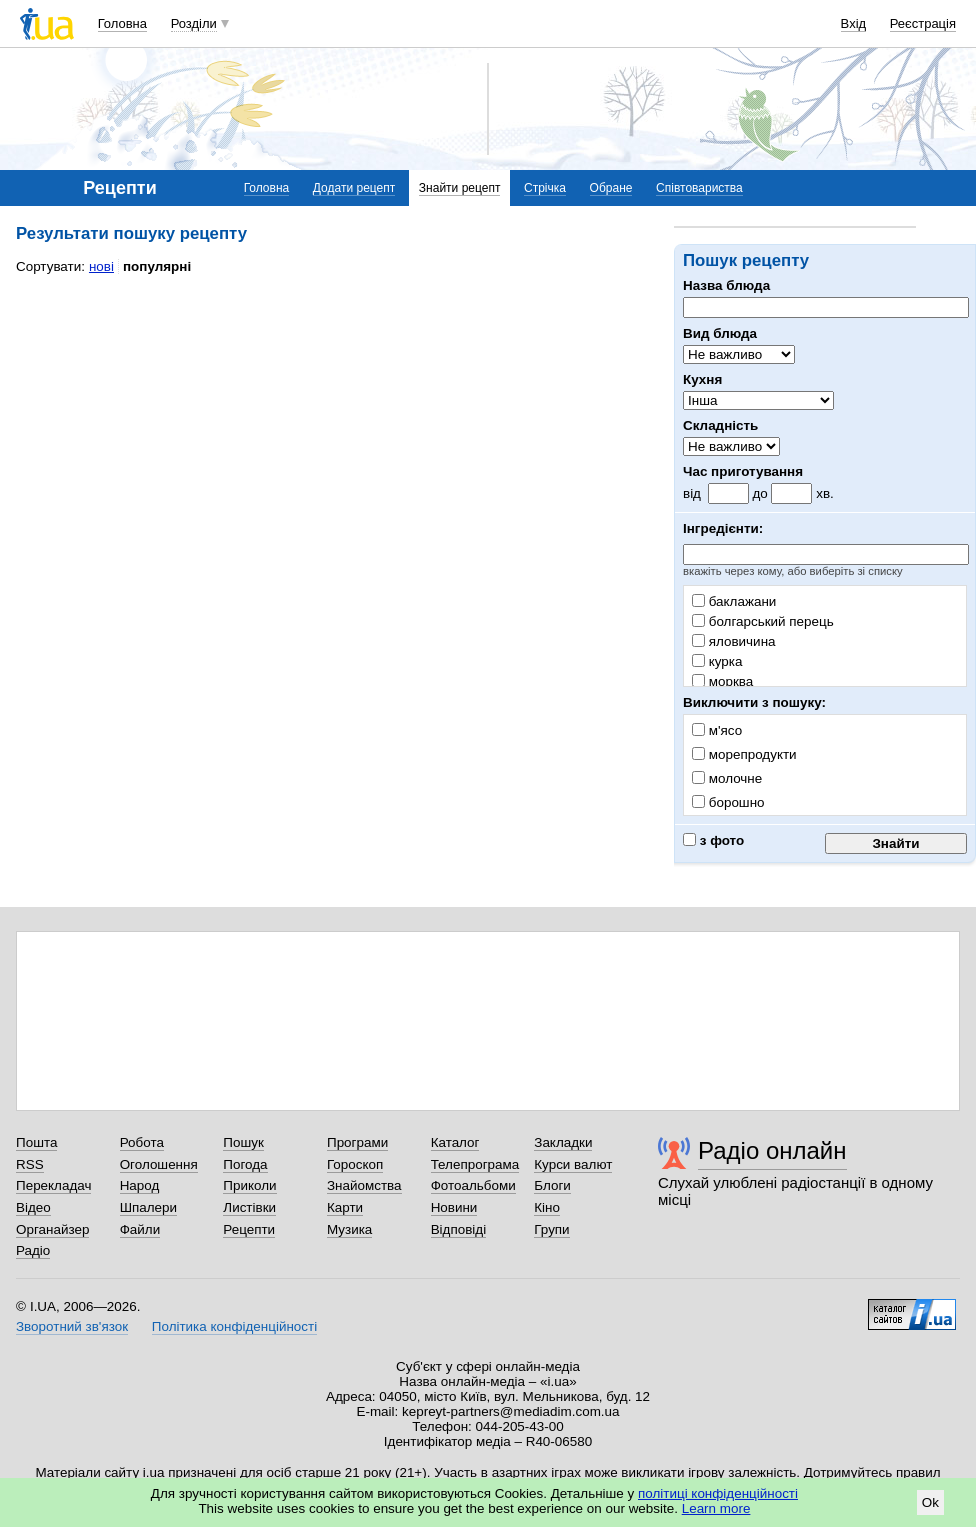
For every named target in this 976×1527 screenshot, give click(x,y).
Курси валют (573, 1164)
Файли (140, 1229)
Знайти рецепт (460, 188)
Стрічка (545, 188)
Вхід (854, 23)
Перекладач (53, 1185)
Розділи (194, 23)
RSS (30, 1164)
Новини (454, 1207)
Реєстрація (923, 23)
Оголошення (159, 1164)
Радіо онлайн (772, 1150)
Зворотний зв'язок (72, 1326)
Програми (357, 1142)
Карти (345, 1207)
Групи (551, 1229)
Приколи (249, 1185)
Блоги (552, 1185)
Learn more (716, 1508)
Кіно (547, 1207)
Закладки (563, 1142)
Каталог (455, 1142)
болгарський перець (763, 621)
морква (722, 681)
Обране (611, 188)
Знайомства (364, 1185)
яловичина (734, 641)
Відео (33, 1207)
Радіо (33, 1250)
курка (717, 661)
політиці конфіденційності (718, 1493)
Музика (349, 1229)
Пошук (243, 1142)
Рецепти (249, 1229)
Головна (122, 23)
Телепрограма (475, 1164)
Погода (245, 1164)
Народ (140, 1185)
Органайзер (52, 1229)
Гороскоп (355, 1164)
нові (101, 266)
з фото (713, 840)
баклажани (734, 601)
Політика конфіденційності (234, 1326)
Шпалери (148, 1207)
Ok (930, 1502)
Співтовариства (699, 188)
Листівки (249, 1207)
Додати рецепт (354, 188)
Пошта (36, 1142)
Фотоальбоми (473, 1185)
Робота (142, 1142)
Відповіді (459, 1229)
